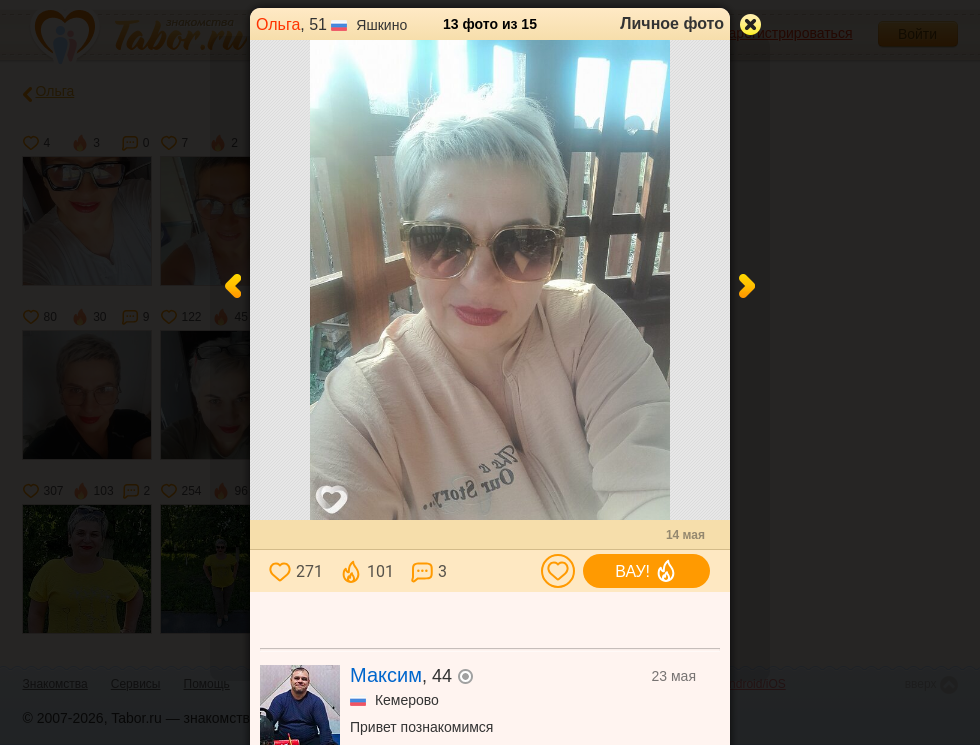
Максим (386, 675)
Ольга (278, 24)
